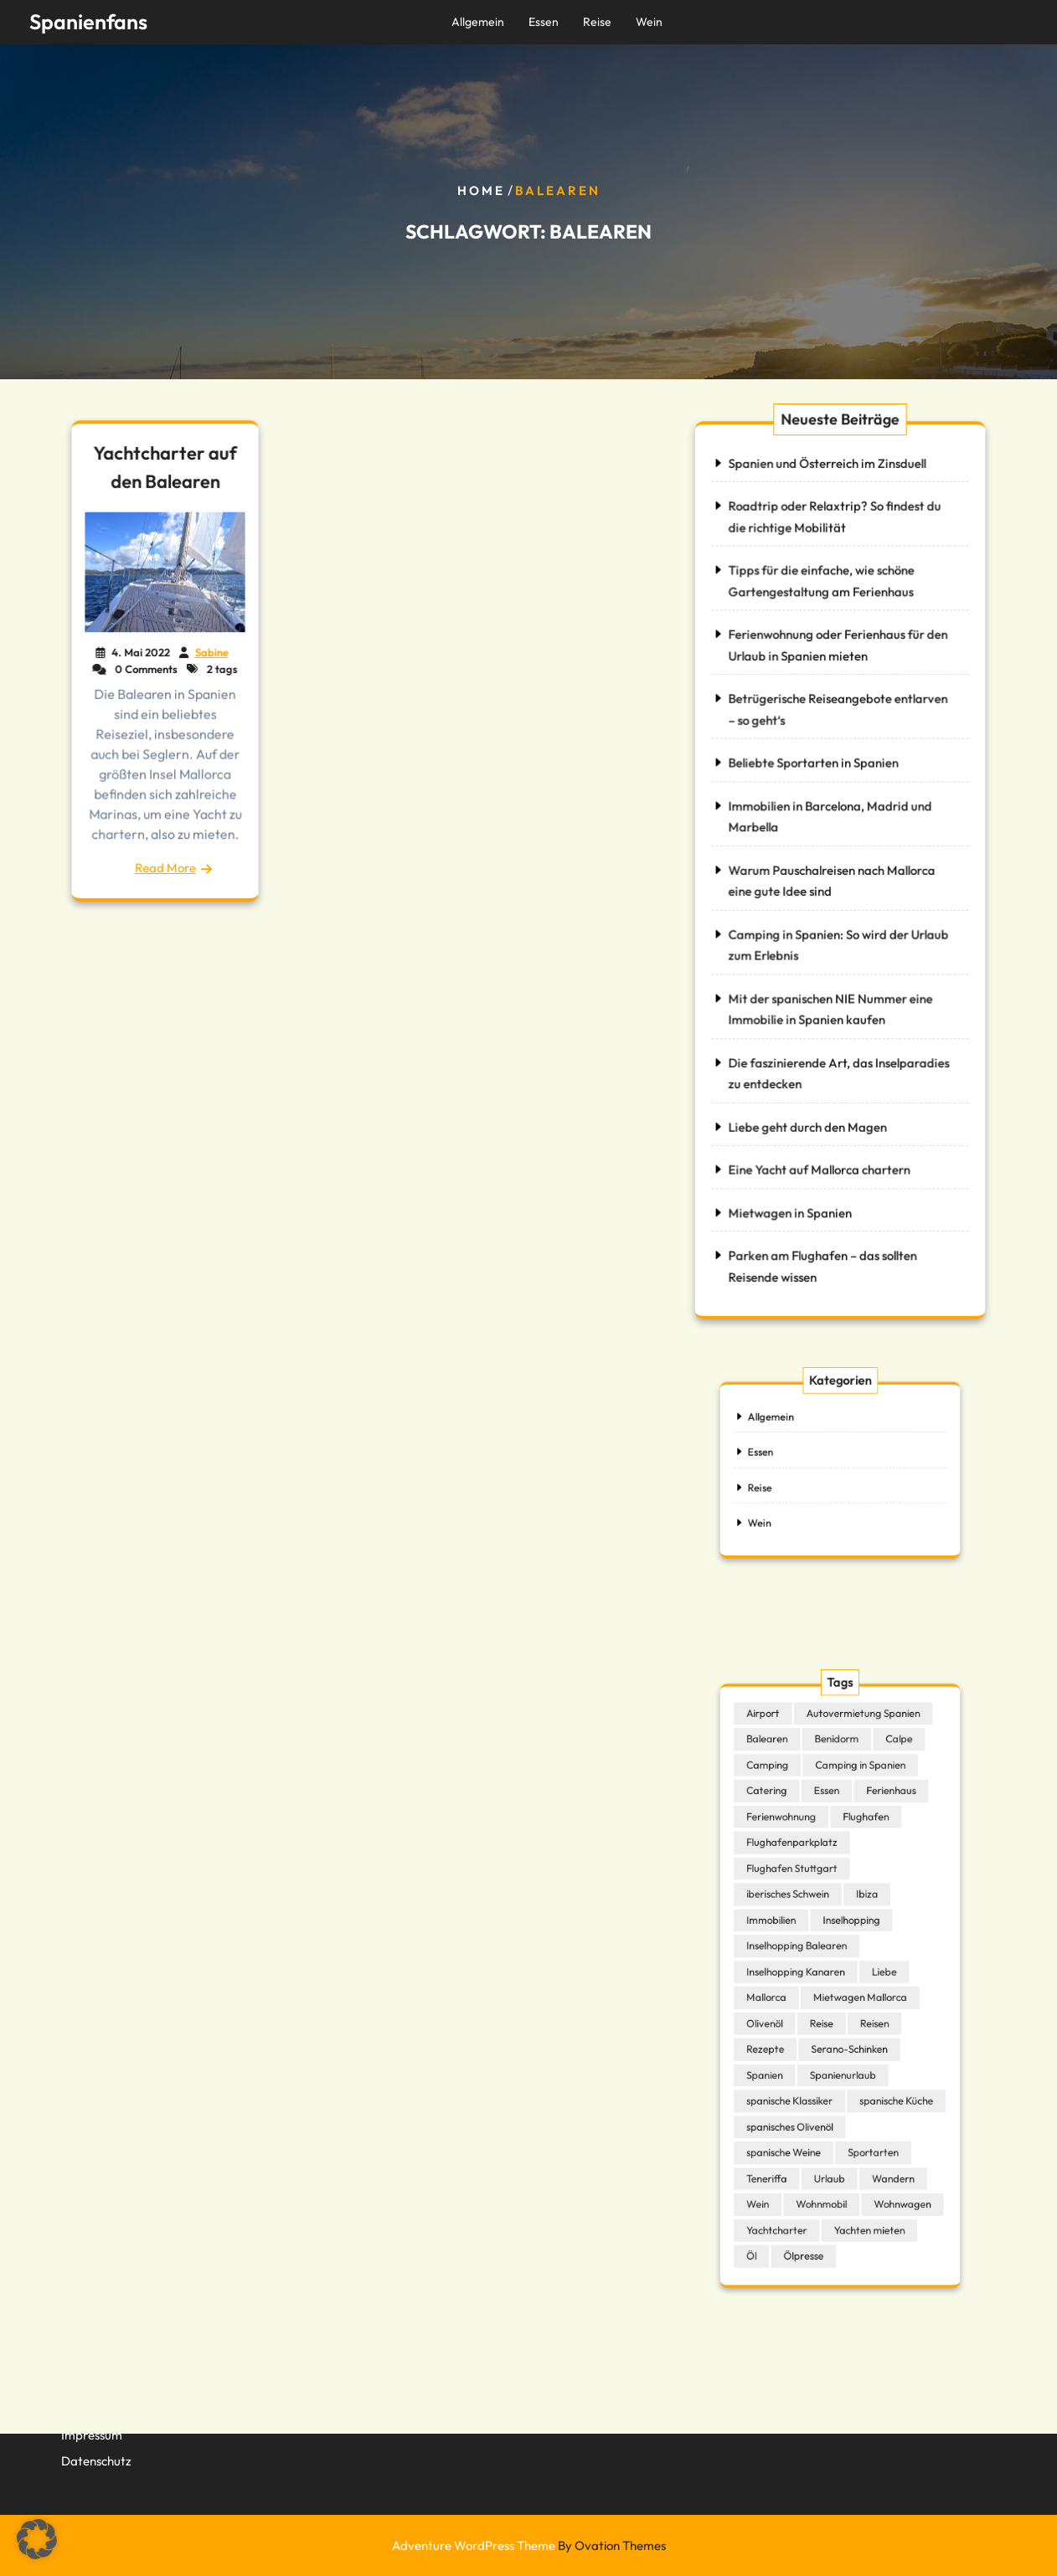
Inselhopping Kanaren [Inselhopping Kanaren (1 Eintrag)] (806, 1974)
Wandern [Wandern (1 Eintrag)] (880, 2134)
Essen (543, 21)
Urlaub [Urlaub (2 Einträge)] (832, 2134)
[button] (37, 2539)
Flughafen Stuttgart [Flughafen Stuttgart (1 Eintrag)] (803, 1895)
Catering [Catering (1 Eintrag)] (784, 1834)
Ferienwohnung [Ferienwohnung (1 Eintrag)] (795, 1854)
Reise (597, 21)
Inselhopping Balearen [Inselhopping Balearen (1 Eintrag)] (807, 1954)
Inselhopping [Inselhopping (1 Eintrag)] (849, 1935)
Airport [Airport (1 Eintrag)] (781, 1775)
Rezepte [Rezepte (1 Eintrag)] (782, 2034)
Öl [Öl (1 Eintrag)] (772, 2194)
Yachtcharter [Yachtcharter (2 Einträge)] (791, 2174)
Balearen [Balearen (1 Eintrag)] (784, 1795)
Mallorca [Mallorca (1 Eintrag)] (783, 1994)
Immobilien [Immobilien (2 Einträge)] (787, 1935)
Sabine (209, 652)
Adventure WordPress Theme (529, 2545)
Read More (165, 861)
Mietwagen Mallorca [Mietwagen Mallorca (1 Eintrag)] (855, 1994)
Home (481, 190)
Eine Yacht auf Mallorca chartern (819, 1161)
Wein (649, 21)
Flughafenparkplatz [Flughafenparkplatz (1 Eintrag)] (803, 1874)
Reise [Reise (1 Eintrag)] (826, 2014)
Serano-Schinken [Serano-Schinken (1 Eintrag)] (847, 2034)
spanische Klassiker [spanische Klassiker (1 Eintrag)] (801, 2074)
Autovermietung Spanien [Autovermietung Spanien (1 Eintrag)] (858, 1775)
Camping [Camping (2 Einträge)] (784, 1815)
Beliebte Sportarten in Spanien (813, 766)
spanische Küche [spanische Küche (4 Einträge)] (883, 2074)
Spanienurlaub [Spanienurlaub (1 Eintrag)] (842, 2054)
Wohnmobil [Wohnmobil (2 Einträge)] (825, 2154)
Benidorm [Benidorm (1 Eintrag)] (837, 1795)
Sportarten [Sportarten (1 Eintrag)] (865, 2114)
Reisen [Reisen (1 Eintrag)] (866, 2014)
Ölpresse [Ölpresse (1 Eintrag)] (812, 2194)
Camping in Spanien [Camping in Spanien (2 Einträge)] (855, 1815)
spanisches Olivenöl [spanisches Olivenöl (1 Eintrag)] (801, 2094)
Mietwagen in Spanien (791, 1203)
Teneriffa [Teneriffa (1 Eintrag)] (784, 2134)
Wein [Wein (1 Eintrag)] (777, 2154)
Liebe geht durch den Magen (808, 1119)
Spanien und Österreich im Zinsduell (827, 473)
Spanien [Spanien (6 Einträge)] (782, 2054)
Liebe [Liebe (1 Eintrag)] (874, 1974)
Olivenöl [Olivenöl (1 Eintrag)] (782, 2014)
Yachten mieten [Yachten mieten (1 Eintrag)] (862, 2174)
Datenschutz (96, 2447)
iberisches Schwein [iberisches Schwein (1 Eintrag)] (800, 1915)
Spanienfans (88, 21)
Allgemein (477, 21)
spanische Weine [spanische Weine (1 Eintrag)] (797, 2114)
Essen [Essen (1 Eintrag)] (830, 1834)
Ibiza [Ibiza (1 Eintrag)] (861, 1915)
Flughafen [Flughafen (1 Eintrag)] (861, 1854)
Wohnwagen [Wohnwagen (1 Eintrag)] (888, 2154)
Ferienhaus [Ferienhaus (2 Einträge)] (879, 1834)
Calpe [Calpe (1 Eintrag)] (885, 1795)
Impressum (91, 2421)
